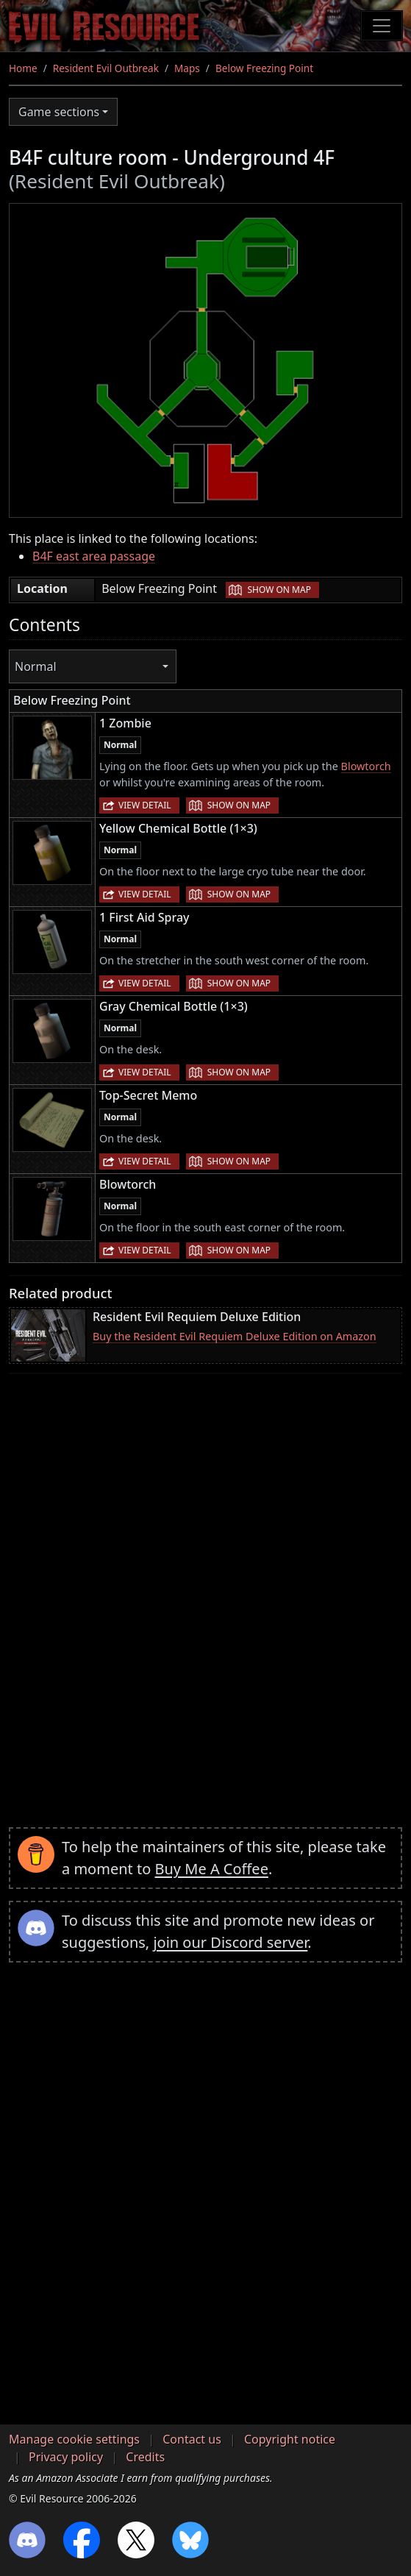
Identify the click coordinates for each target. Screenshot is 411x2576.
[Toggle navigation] (381, 25)
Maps (187, 68)
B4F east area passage (93, 556)
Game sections (58, 112)
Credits (145, 2457)
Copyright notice (289, 2439)
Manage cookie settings (74, 2439)
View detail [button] (144, 805)
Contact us (191, 2439)
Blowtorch (366, 766)
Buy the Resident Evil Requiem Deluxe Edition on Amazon (234, 1336)
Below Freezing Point (264, 68)
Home (23, 68)
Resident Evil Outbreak (106, 68)
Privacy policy (66, 2457)
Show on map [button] (278, 589)
